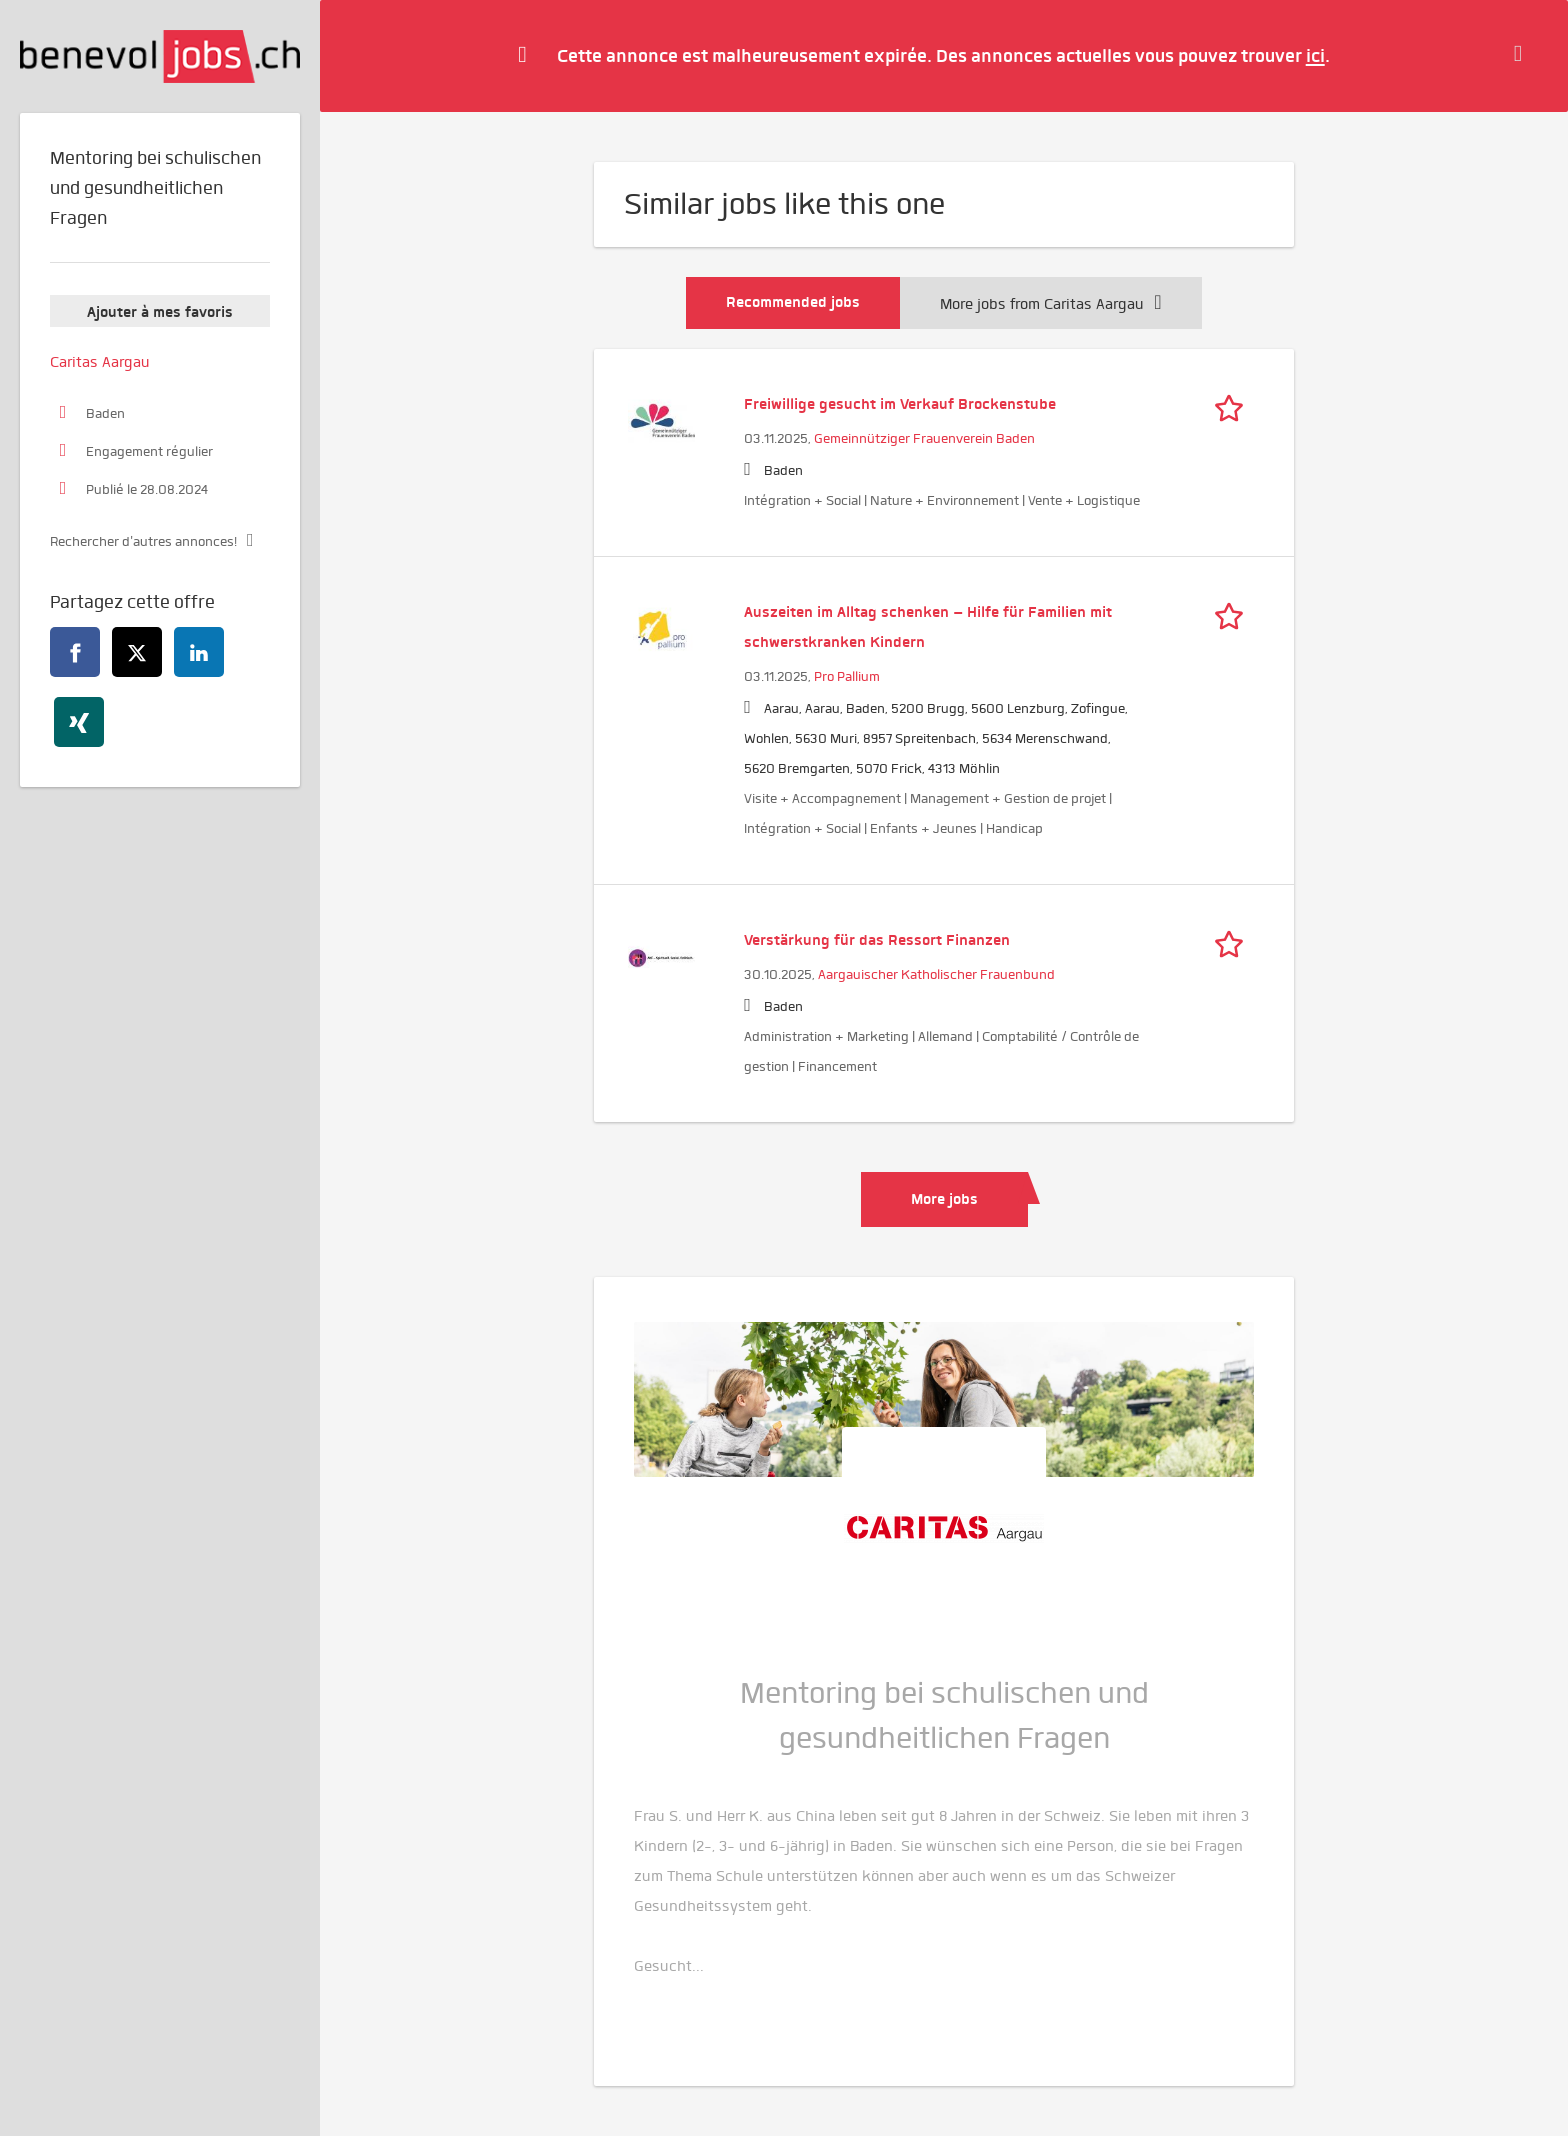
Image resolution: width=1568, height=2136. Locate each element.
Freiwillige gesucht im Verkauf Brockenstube (900, 404)
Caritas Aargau (100, 362)
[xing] (79, 722)
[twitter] (137, 652)
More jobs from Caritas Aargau (1050, 304)
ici (1315, 55)
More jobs (944, 1199)
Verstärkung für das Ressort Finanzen (877, 940)
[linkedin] (199, 652)
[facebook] (75, 652)
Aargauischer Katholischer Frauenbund (936, 974)
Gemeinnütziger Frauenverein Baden (924, 438)
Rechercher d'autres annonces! (143, 541)
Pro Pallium (847, 676)
